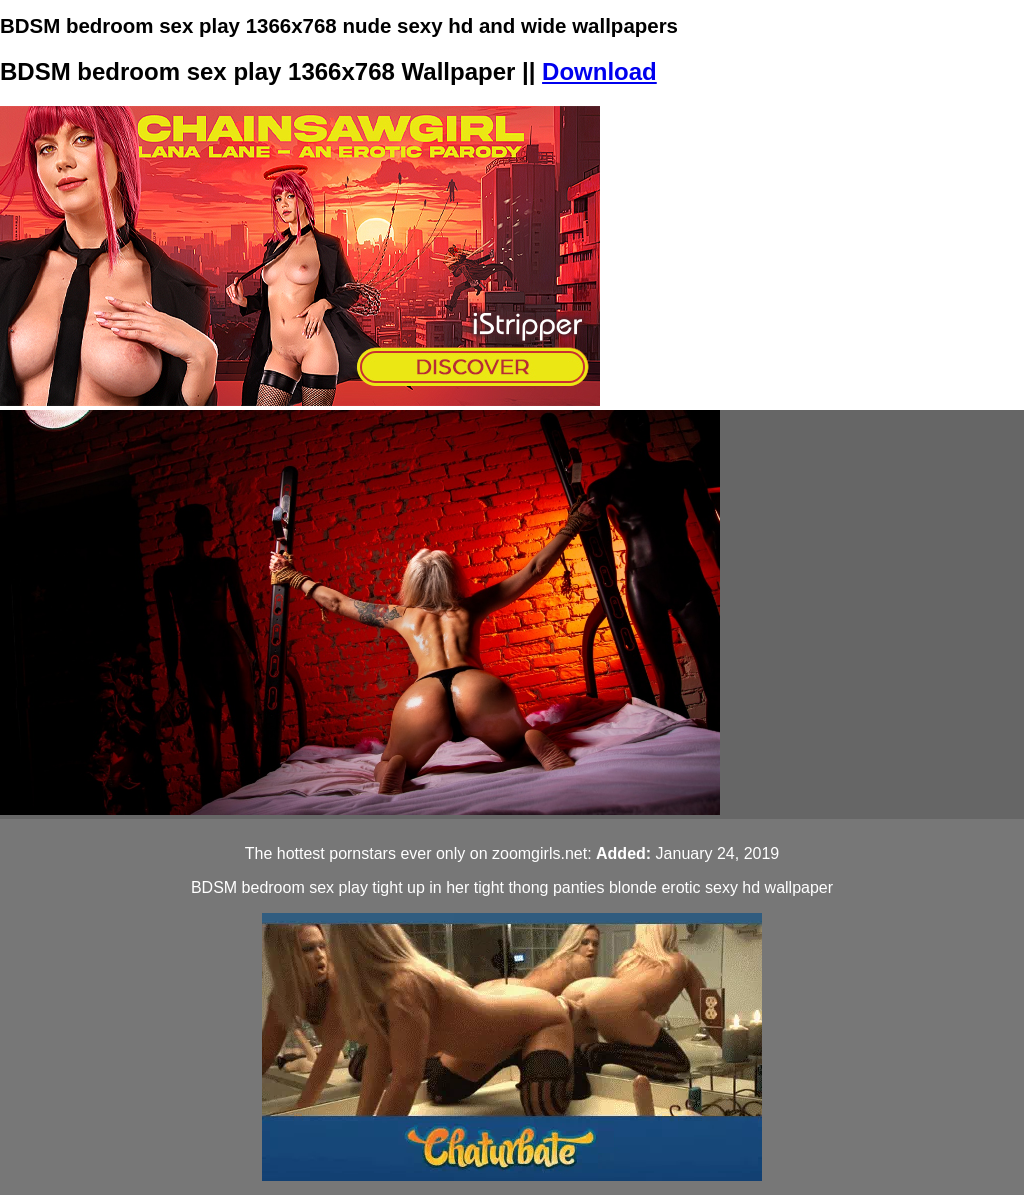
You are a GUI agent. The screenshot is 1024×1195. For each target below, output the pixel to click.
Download (599, 71)
